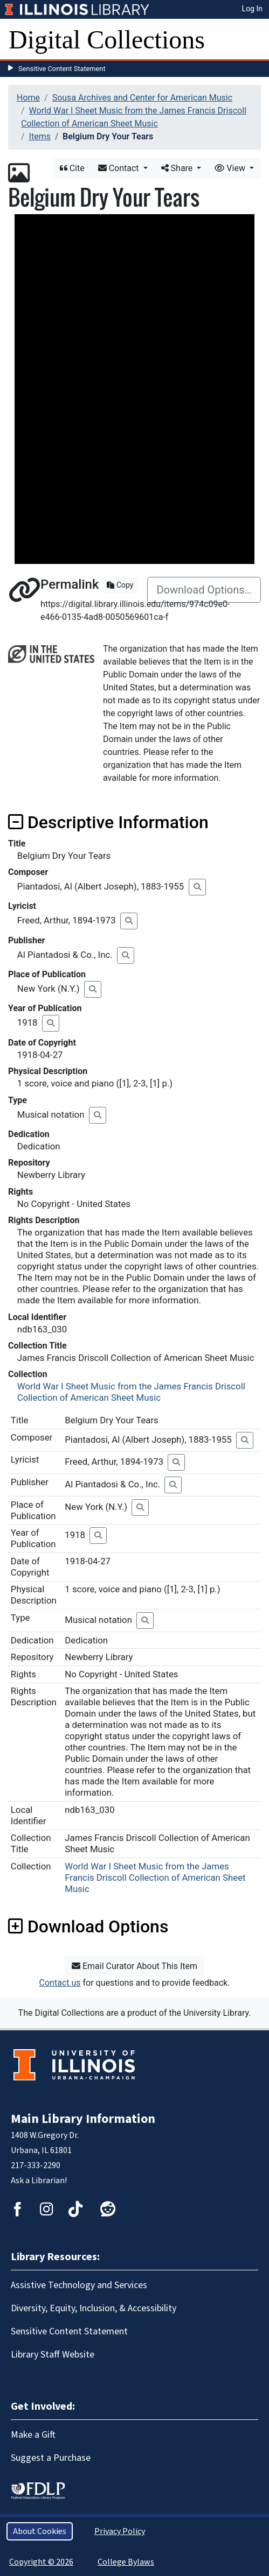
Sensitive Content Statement (62, 69)
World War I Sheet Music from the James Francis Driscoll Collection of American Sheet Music (131, 1392)
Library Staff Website (52, 2354)
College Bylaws (126, 2562)
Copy (120, 585)
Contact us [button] (60, 1983)
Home (28, 98)
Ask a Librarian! (39, 2180)
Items (40, 136)
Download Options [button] (88, 1926)
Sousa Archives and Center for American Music (142, 98)
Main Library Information (83, 2118)
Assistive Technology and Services (79, 2285)
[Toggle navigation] (254, 40)
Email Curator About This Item (134, 1966)
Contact (119, 168)
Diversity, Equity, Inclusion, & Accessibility (93, 2308)
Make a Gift (33, 2434)
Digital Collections (107, 39)
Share (178, 168)
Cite (72, 168)
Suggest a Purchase (51, 2458)
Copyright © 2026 (41, 2562)
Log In (252, 8)
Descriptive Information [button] (108, 822)
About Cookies (39, 2531)
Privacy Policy (119, 2531)
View (231, 168)
